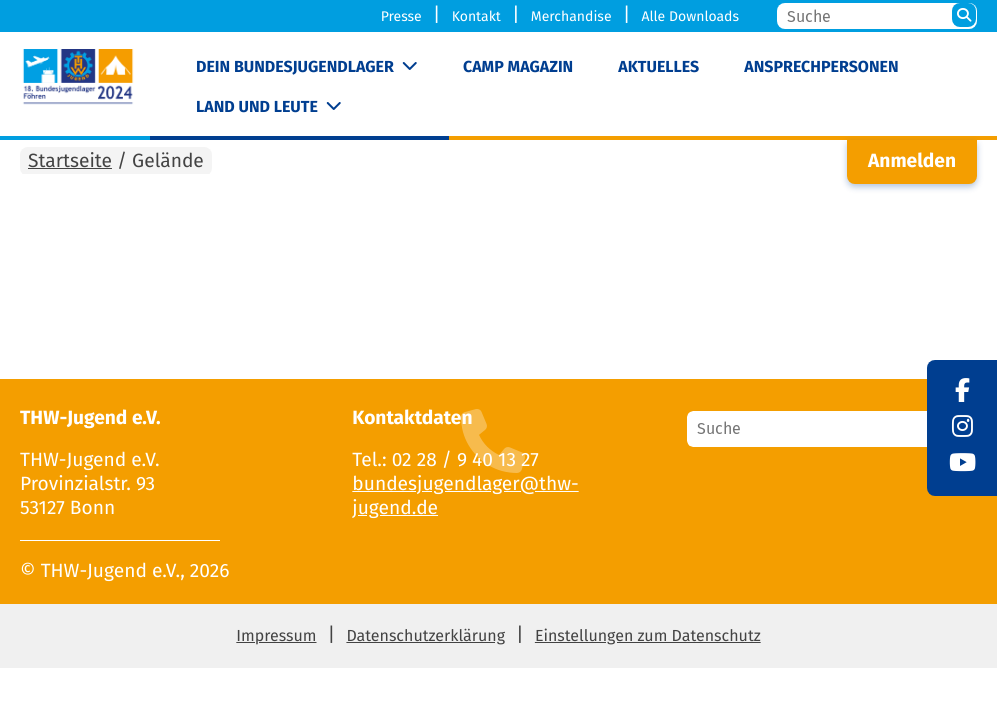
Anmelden (912, 161)
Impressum (276, 636)
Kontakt (476, 16)
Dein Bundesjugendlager (295, 67)
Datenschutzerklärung (425, 636)
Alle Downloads (690, 16)
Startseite (70, 161)
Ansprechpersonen (821, 67)
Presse (401, 16)
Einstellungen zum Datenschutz (648, 636)
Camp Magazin (518, 67)
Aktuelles (658, 67)
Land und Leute (257, 107)
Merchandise (571, 16)
